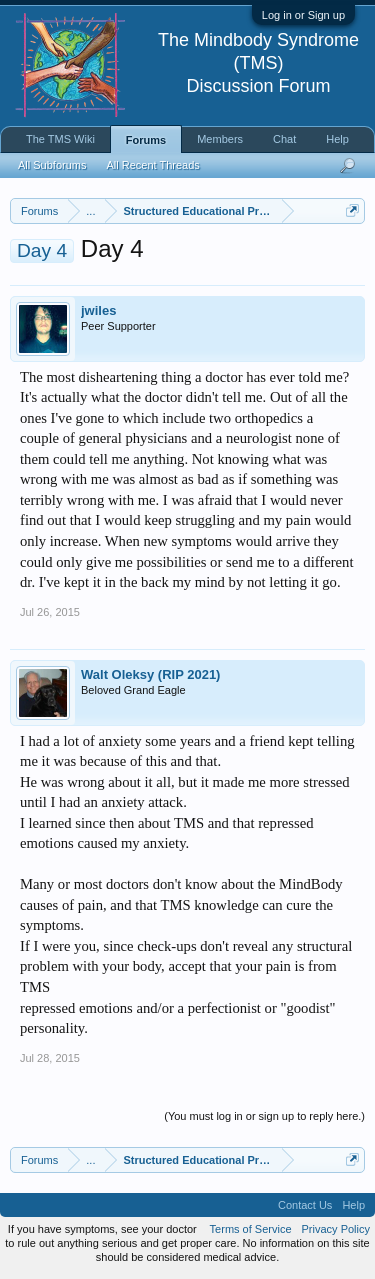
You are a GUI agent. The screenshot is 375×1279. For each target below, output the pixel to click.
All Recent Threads (152, 165)
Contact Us (305, 1205)
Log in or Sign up (303, 15)
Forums (146, 140)
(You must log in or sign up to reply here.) (264, 1116)
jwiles (98, 310)
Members (220, 139)
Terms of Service (251, 1229)
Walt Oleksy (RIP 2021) (150, 674)
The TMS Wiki (60, 139)
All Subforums (52, 165)
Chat (284, 139)
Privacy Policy (336, 1229)
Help (337, 139)
